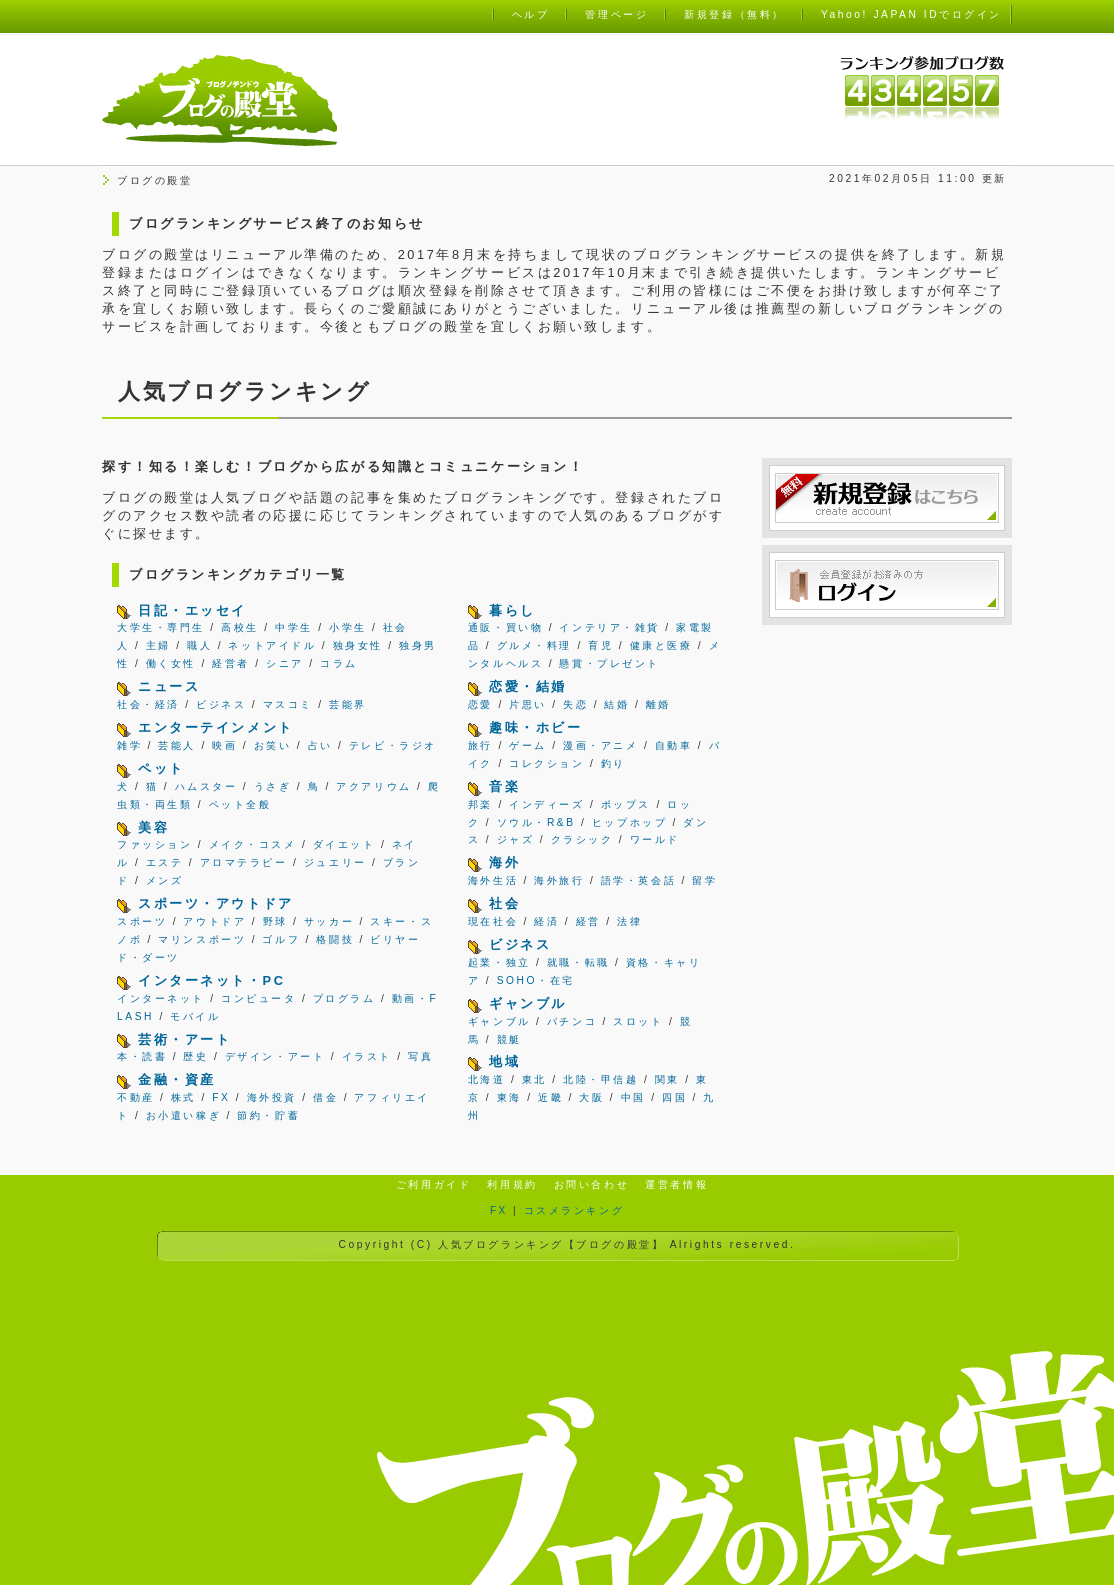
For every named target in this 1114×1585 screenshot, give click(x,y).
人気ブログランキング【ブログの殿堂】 (551, 1244)
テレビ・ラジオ (393, 745)
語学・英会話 (638, 880)
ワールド (655, 839)
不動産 (136, 1097)
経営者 (231, 663)
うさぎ (273, 786)
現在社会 (493, 921)
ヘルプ (531, 14)
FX (221, 1097)
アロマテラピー (244, 862)
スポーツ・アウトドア (216, 903)
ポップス (626, 804)
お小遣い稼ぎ (183, 1115)
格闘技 (335, 939)
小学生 (348, 627)
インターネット (161, 998)
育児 (600, 645)
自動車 (674, 745)
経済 (546, 921)
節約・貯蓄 (268, 1115)
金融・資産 (177, 1079)
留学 (704, 880)
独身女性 (358, 645)
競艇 (509, 1039)
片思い (528, 704)
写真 (420, 1056)
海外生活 (493, 880)
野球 (275, 921)
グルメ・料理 (534, 645)
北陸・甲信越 (600, 1079)
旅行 (480, 745)
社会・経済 (148, 704)
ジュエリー (335, 862)
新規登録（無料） (734, 14)
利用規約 (512, 1184)
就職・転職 (578, 962)
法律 (629, 921)
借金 (325, 1097)
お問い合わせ (591, 1184)
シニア (285, 663)
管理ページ (616, 14)
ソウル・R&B (536, 822)
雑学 (129, 745)
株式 (183, 1097)
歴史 (195, 1056)
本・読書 (142, 1056)
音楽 (504, 786)
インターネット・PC (211, 980)
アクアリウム (373, 786)
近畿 (550, 1097)
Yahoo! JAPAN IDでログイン (911, 14)
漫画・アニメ (600, 745)
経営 (588, 921)
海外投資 (272, 1097)
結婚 (616, 704)
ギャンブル (528, 1003)
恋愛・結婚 (528, 686)
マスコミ (288, 704)
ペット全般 (240, 804)
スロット (638, 1021)
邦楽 (480, 804)
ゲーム (528, 745)
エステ (165, 862)
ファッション (154, 844)
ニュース (169, 686)
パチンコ (572, 1021)
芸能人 (177, 745)
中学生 (294, 627)
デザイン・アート (275, 1056)
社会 (504, 903)
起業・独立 (499, 962)
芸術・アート (184, 1039)
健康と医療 (661, 645)
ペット (161, 768)
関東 (667, 1079)
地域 (504, 1061)
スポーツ (142, 921)
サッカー (329, 921)
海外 (504, 862)
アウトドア (214, 921)
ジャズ (516, 839)
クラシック (582, 839)
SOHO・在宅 (536, 980)
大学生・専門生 (161, 627)
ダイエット (344, 844)
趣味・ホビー (535, 727)
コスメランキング (574, 1210)
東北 (534, 1079)
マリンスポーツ (202, 939)
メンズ (165, 880)
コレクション (546, 763)
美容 (153, 827)
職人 (199, 645)
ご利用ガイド (433, 1184)
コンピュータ (258, 998)
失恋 (575, 704)
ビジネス (221, 704)
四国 (674, 1097)
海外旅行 (559, 880)
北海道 (487, 1079)
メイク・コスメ (253, 844)
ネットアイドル (272, 645)
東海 (509, 1097)
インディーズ (546, 804)
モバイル (195, 1016)
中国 (633, 1097)
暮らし (512, 610)
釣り (613, 763)
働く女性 (171, 663)
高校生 (240, 627)
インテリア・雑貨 (609, 627)
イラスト (367, 1056)
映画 (224, 745)
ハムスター (206, 786)
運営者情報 (676, 1184)
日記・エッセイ (192, 610)
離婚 (658, 704)
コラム (339, 663)
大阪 (591, 1097)
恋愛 (480, 704)
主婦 (158, 645)
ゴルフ (281, 939)
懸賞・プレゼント (609, 663)
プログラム (344, 998)
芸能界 (348, 704)
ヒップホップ (629, 822)
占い (320, 745)
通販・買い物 (505, 627)
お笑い (273, 745)
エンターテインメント (216, 727)
